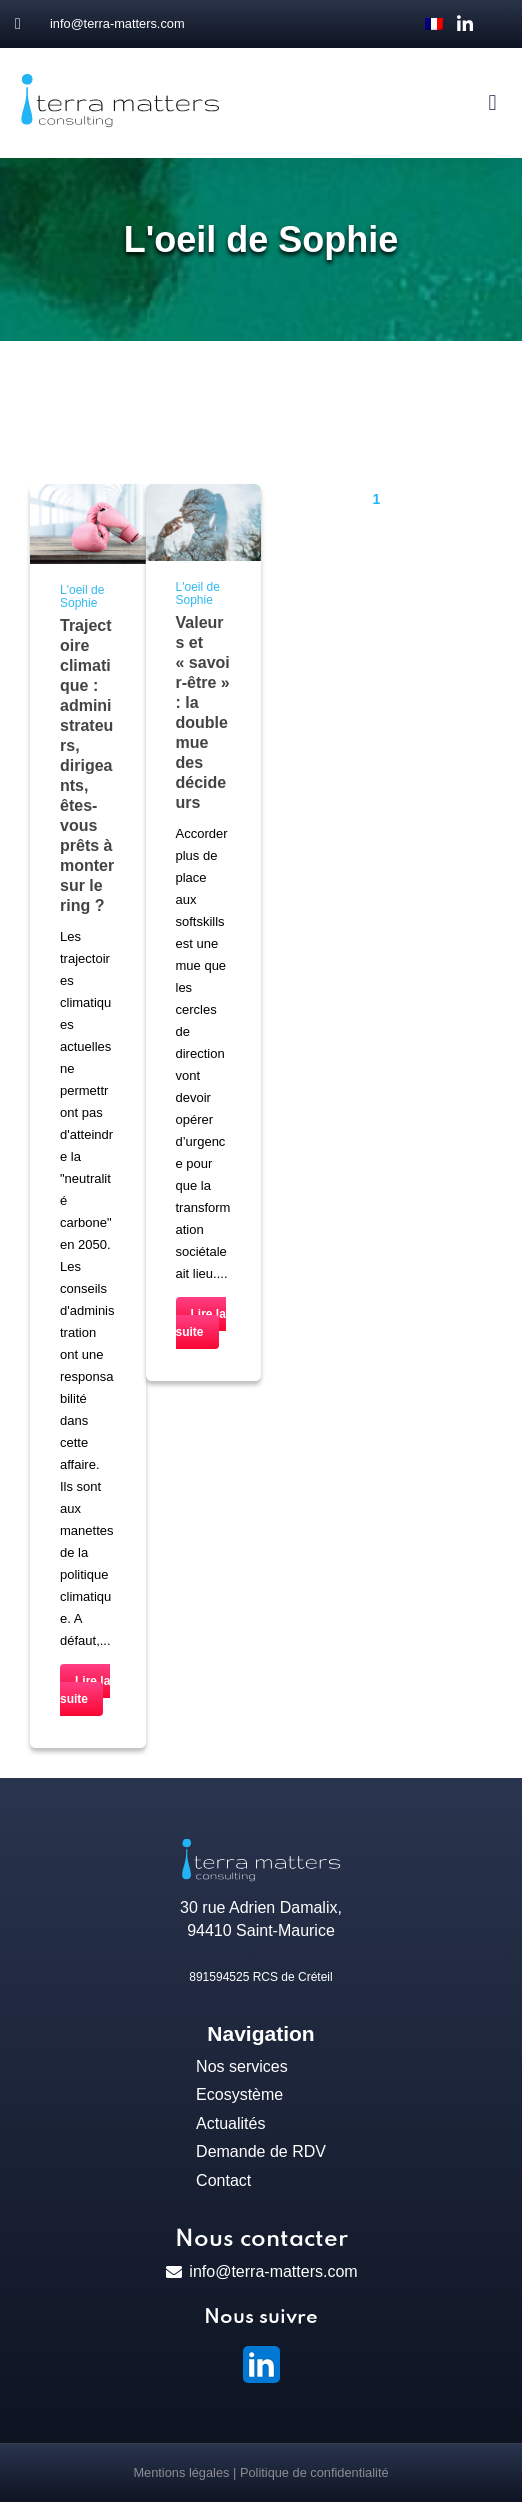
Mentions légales (181, 2472)
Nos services (242, 2066)
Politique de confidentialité (314, 2472)
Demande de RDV (261, 2151)
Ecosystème (239, 2094)
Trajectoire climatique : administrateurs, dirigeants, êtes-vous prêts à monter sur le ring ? (87, 765)
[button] (492, 103)
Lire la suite (85, 1690)
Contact (223, 2180)
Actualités (230, 2123)
